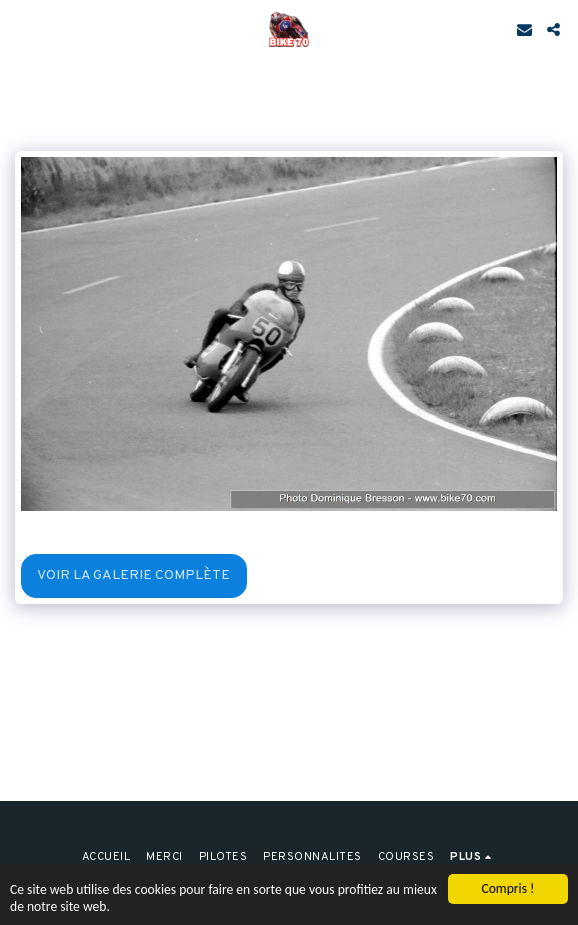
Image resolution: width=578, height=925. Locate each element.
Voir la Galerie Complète (133, 575)
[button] (22, 29)
